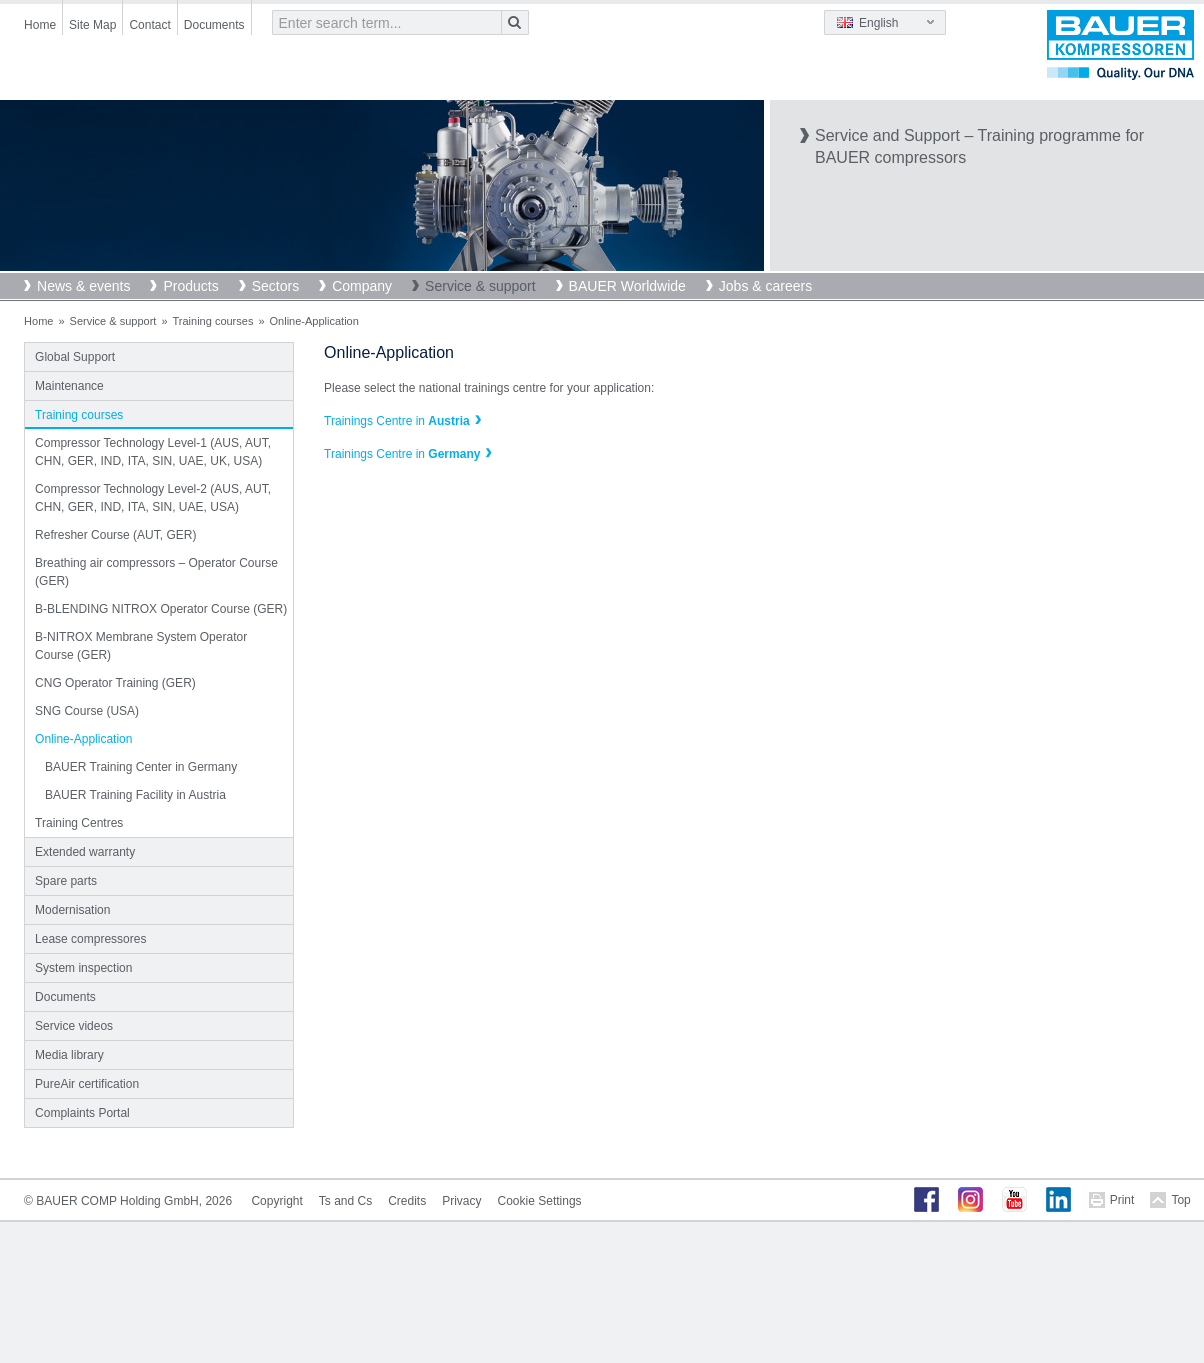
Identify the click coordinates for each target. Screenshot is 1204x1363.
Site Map (92, 25)
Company (362, 286)
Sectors (275, 286)
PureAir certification (87, 1084)
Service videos (74, 1026)
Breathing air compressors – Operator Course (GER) (156, 572)
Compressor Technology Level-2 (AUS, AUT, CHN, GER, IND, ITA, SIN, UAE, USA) (153, 498)
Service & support (480, 286)
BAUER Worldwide (627, 286)
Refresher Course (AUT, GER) (115, 535)
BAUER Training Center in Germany (141, 767)
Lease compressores (90, 939)
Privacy (461, 1201)
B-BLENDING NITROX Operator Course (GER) (161, 609)
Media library (69, 1055)
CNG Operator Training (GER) (115, 683)
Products (190, 286)
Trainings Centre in (397, 421)
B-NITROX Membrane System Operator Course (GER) (141, 646)
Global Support (75, 357)
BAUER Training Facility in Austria (135, 795)
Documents (214, 25)
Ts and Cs (345, 1201)
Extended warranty (85, 852)
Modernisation (72, 910)
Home (40, 25)
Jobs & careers (765, 286)
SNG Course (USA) (87, 711)
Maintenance (69, 386)
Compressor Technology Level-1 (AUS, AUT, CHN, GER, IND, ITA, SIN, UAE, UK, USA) (153, 452)
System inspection (83, 968)
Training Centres (79, 823)
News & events (83, 286)
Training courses (213, 321)
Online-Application (83, 739)
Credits (407, 1201)
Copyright (276, 1201)
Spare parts (66, 881)
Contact (149, 25)
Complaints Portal (82, 1113)
